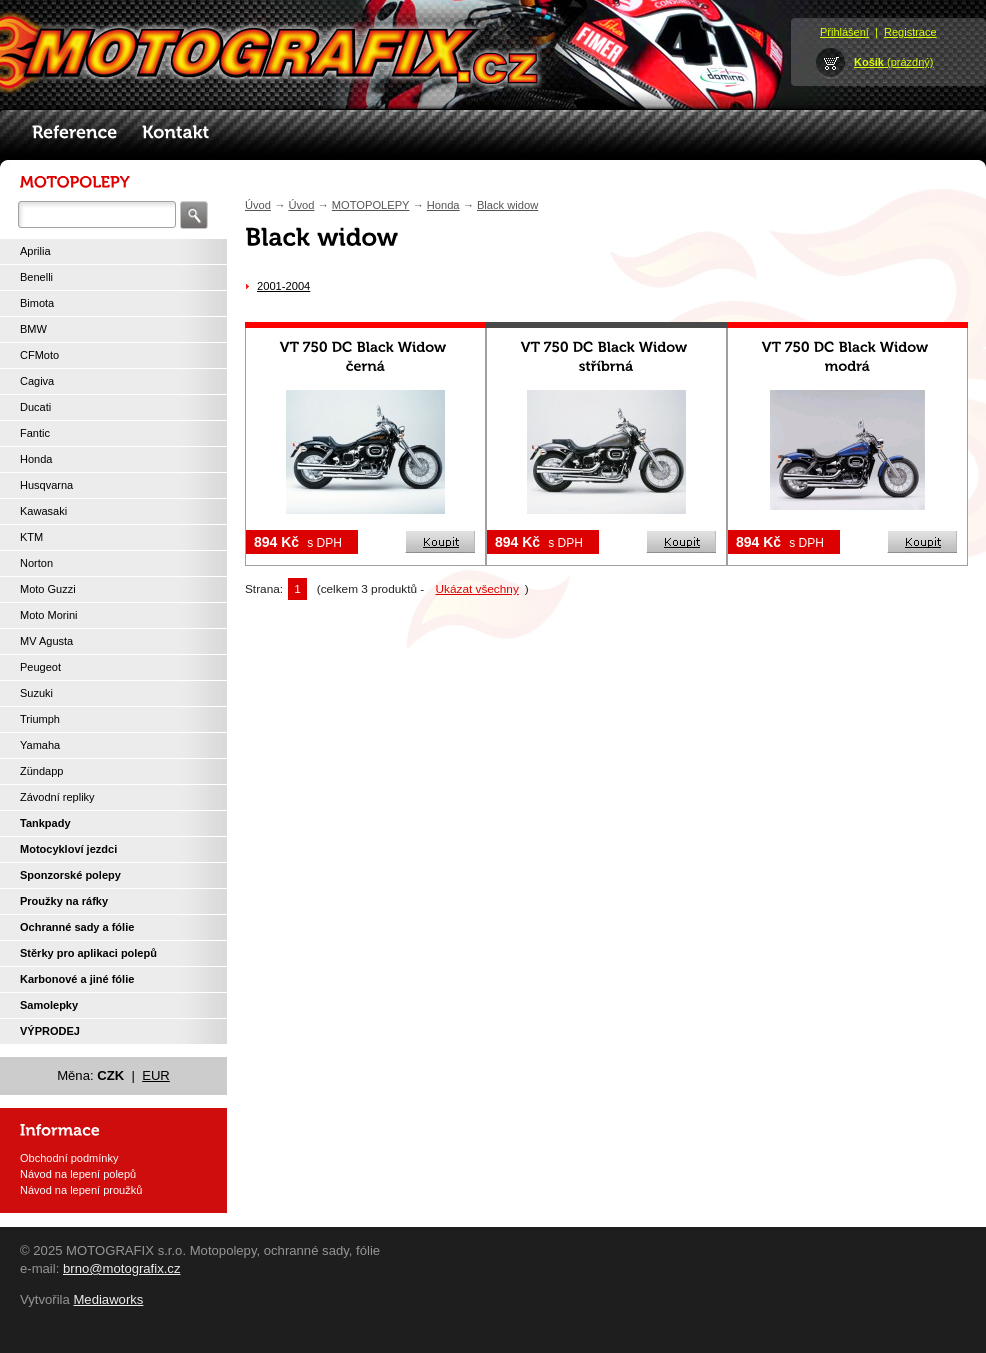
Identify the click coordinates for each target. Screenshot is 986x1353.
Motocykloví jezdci (68, 849)
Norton (36, 563)
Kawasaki (43, 511)
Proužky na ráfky (64, 901)
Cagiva (37, 381)
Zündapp (41, 771)
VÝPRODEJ (50, 1031)
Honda (36, 459)
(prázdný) (894, 62)
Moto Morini (48, 615)
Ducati (35, 407)
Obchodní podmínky (69, 1158)
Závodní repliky (57, 797)
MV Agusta (46, 641)
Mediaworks (108, 1299)
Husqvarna (46, 485)
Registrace (910, 32)
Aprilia (35, 251)
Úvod (258, 205)
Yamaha (40, 745)
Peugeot (40, 667)
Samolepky (49, 1005)
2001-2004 (283, 286)
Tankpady (45, 823)
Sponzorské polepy (70, 875)
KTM (31, 537)
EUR (156, 1075)
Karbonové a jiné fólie (77, 979)
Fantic (35, 433)
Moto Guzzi (48, 589)
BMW (33, 329)
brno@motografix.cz (122, 1268)
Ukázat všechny (477, 589)
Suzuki (36, 693)
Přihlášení (844, 32)
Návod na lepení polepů (78, 1174)
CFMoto (39, 355)
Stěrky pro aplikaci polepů (88, 953)
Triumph (40, 719)
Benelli (36, 277)
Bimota (37, 303)
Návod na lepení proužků (81, 1190)
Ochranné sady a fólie (77, 927)
